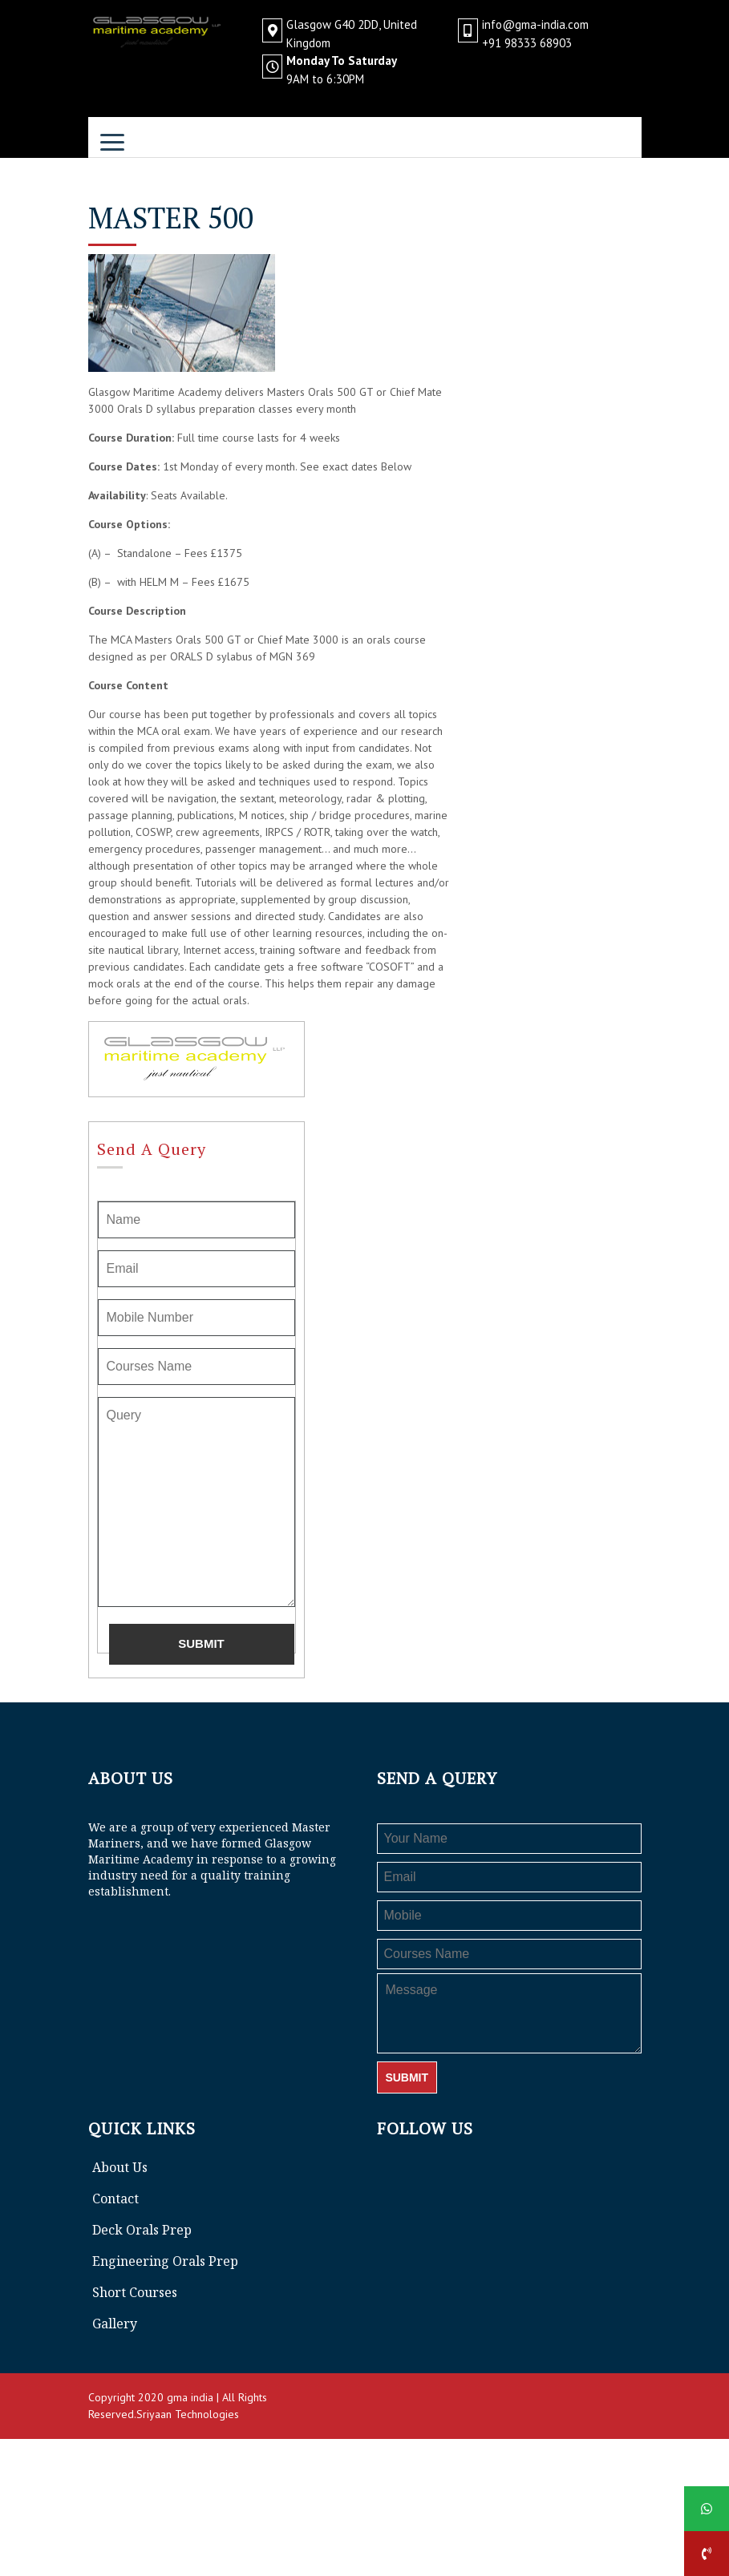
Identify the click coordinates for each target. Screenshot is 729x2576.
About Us (120, 2167)
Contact (115, 2198)
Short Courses (134, 2292)
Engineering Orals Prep (165, 2261)
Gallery (114, 2323)
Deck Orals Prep (142, 2230)
